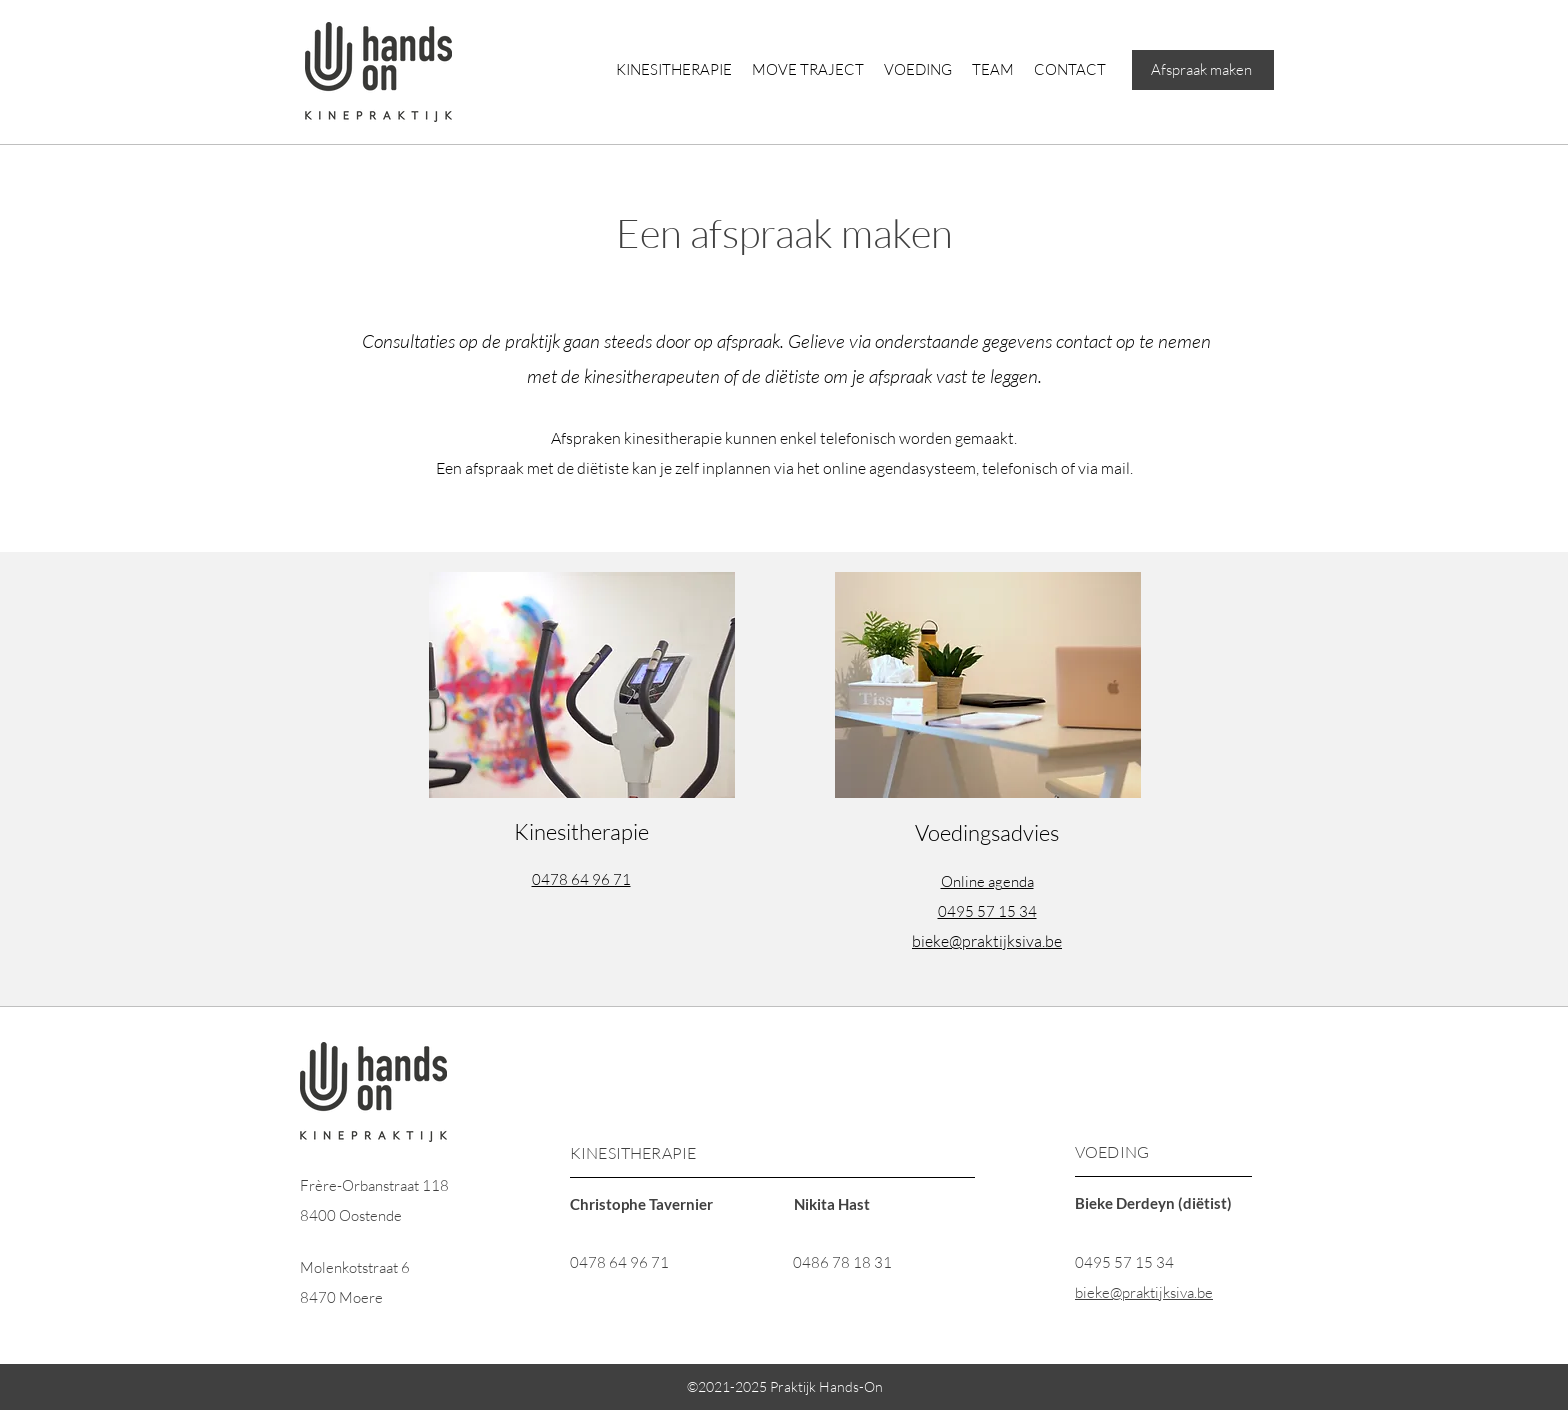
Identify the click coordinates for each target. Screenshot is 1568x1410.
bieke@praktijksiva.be (987, 941)
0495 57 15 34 (1124, 1262)
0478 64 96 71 (619, 1262)
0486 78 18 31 (842, 1262)
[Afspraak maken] (1203, 70)
